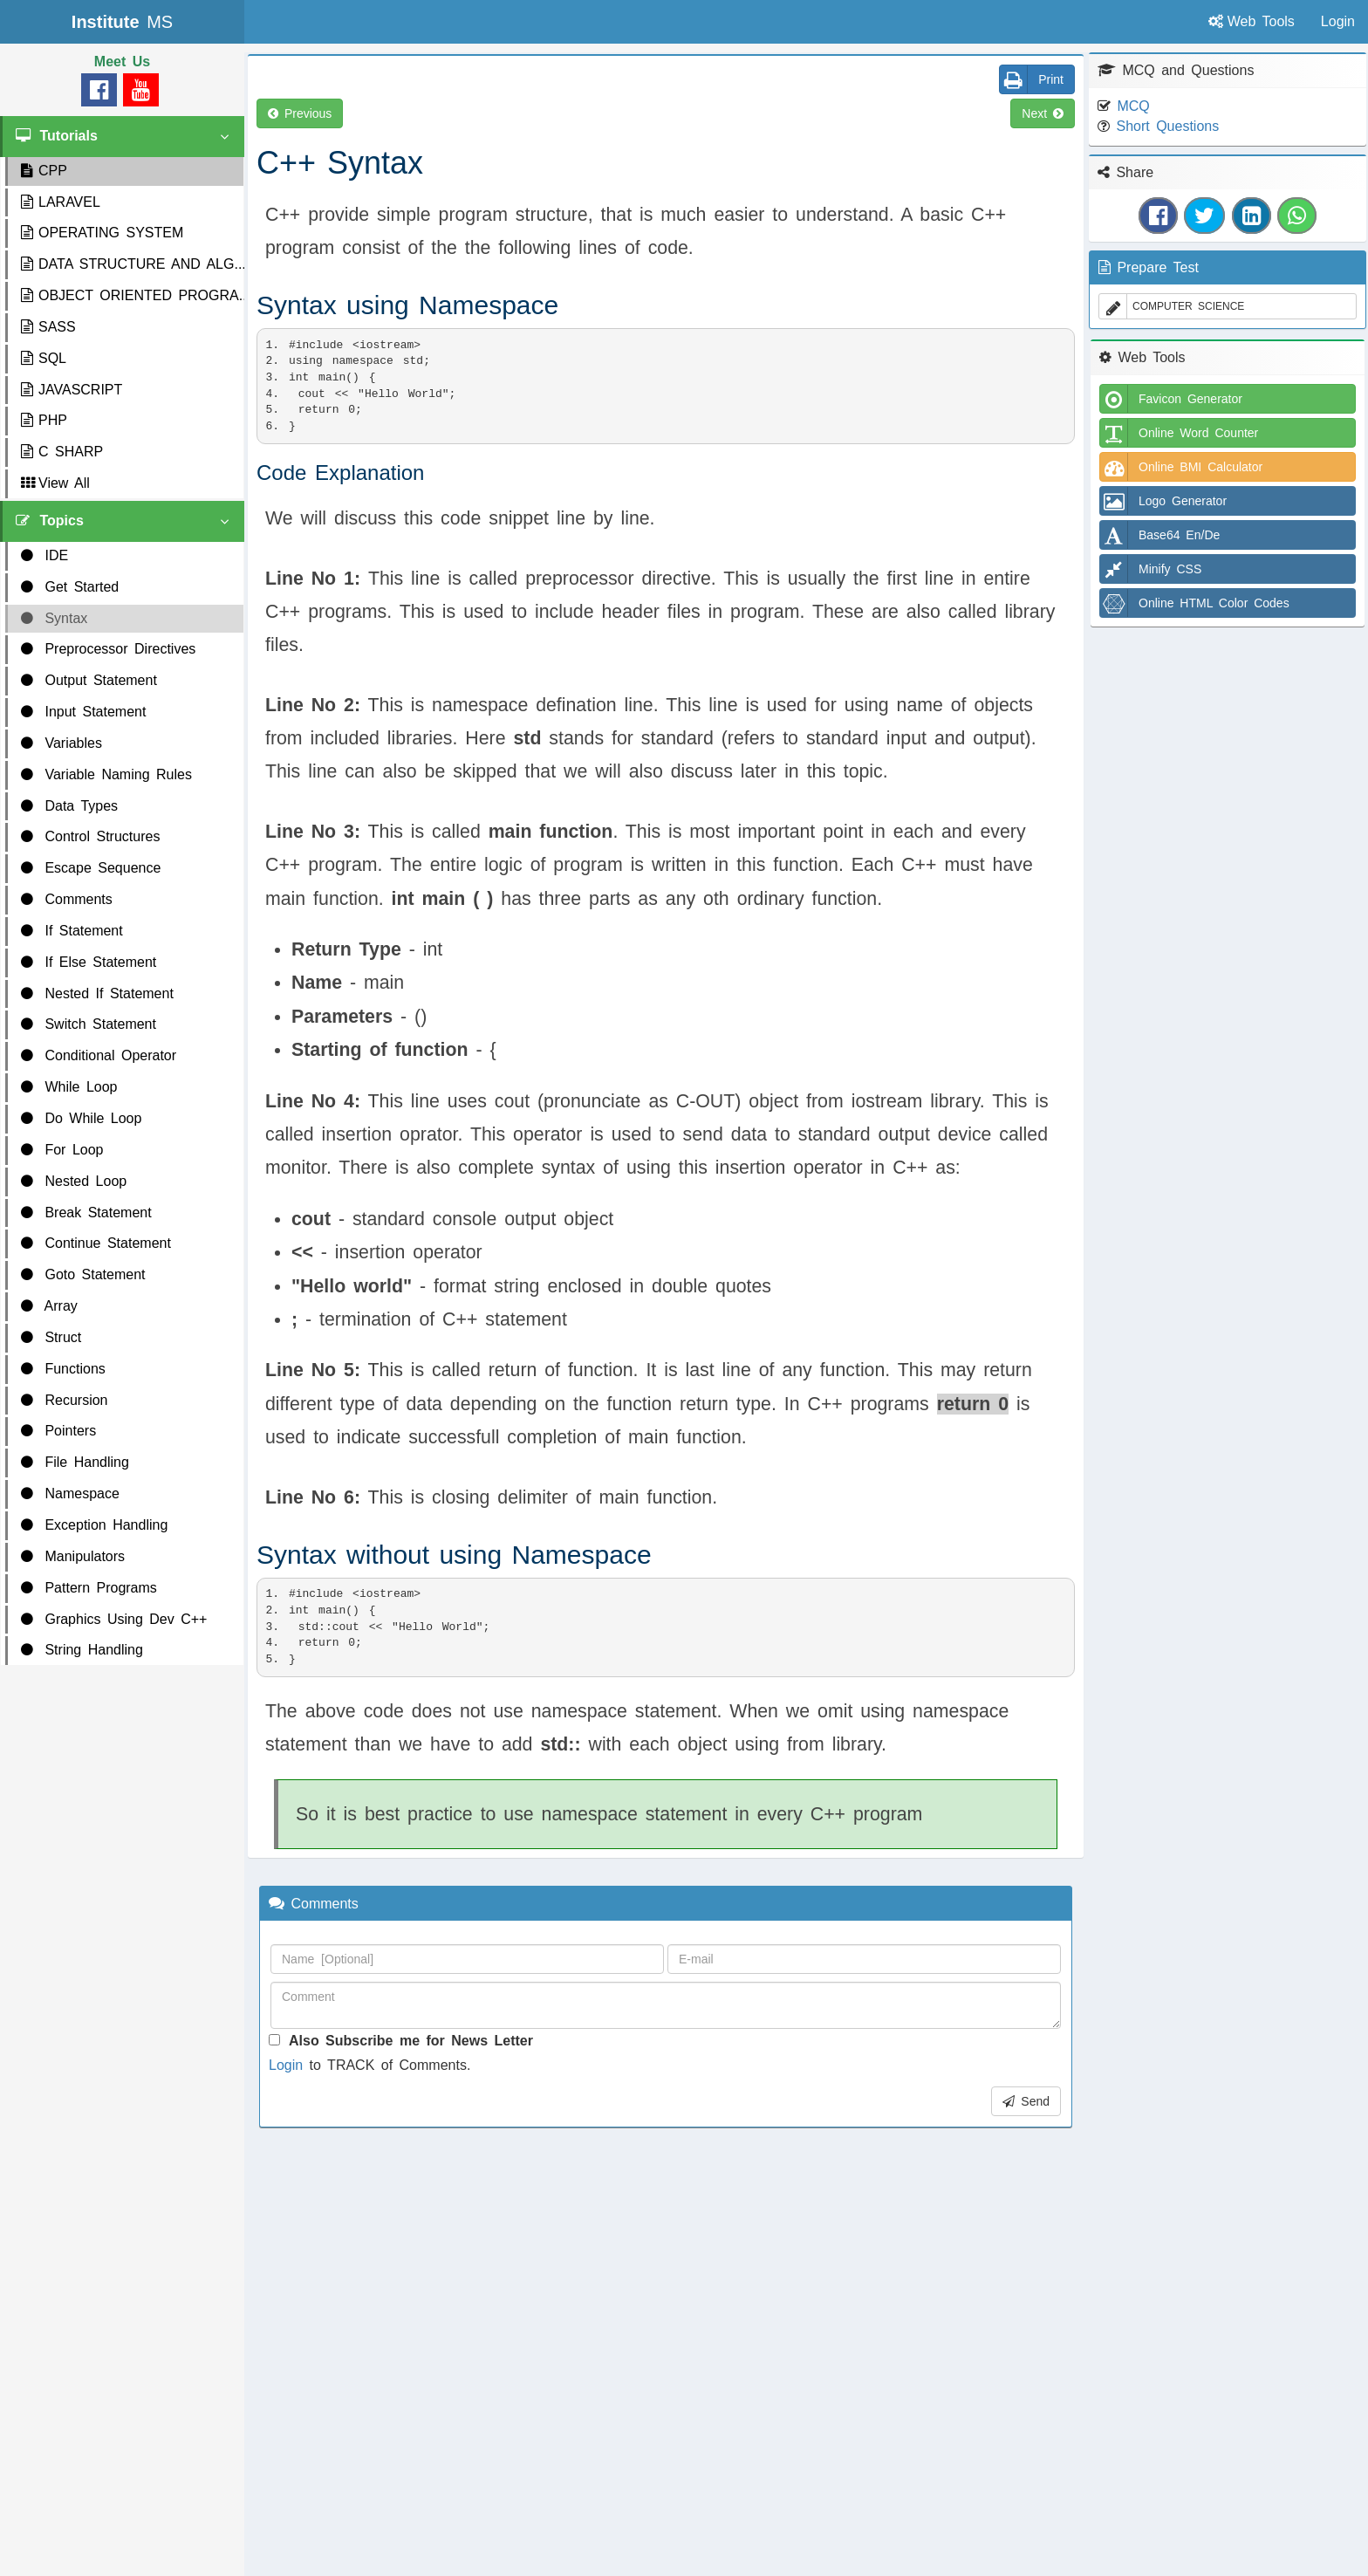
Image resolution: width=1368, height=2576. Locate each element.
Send (1026, 2101)
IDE (44, 555)
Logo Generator (1163, 501)
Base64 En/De (1160, 535)
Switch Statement (88, 1024)
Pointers (58, 1430)
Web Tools (1251, 21)
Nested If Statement (97, 993)
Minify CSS (1150, 569)
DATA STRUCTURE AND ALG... (132, 264)
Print (1032, 79)
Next (1043, 113)
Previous (300, 113)
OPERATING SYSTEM (102, 232)
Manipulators (73, 1556)
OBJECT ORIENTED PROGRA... (132, 295)
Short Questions (1167, 126)
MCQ (1133, 106)
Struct (51, 1337)
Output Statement (89, 680)
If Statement (72, 930)
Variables (61, 743)
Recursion (64, 1400)
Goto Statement (83, 1274)
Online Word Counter (1179, 433)
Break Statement (86, 1212)
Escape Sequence (91, 867)
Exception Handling (94, 1525)
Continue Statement (96, 1243)
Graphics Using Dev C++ (114, 1619)
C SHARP (62, 451)
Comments (67, 899)
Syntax (54, 618)
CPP (44, 170)
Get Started (70, 586)
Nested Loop (74, 1181)
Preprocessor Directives (108, 648)
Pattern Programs (89, 1587)
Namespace (70, 1493)
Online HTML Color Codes (1194, 603)
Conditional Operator (98, 1055)
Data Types (69, 805)
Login (286, 2065)
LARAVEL (60, 202)
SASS (48, 326)
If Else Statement (88, 962)
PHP (44, 420)
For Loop (62, 1149)
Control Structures (90, 836)
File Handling (75, 1462)
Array (49, 1305)
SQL (43, 358)
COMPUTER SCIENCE (1171, 306)
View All (55, 483)
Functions (63, 1368)
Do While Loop (81, 1118)
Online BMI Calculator (1181, 467)
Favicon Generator (1171, 399)
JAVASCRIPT (71, 389)
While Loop (69, 1086)
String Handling (82, 1649)
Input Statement (83, 711)
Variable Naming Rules (106, 774)
